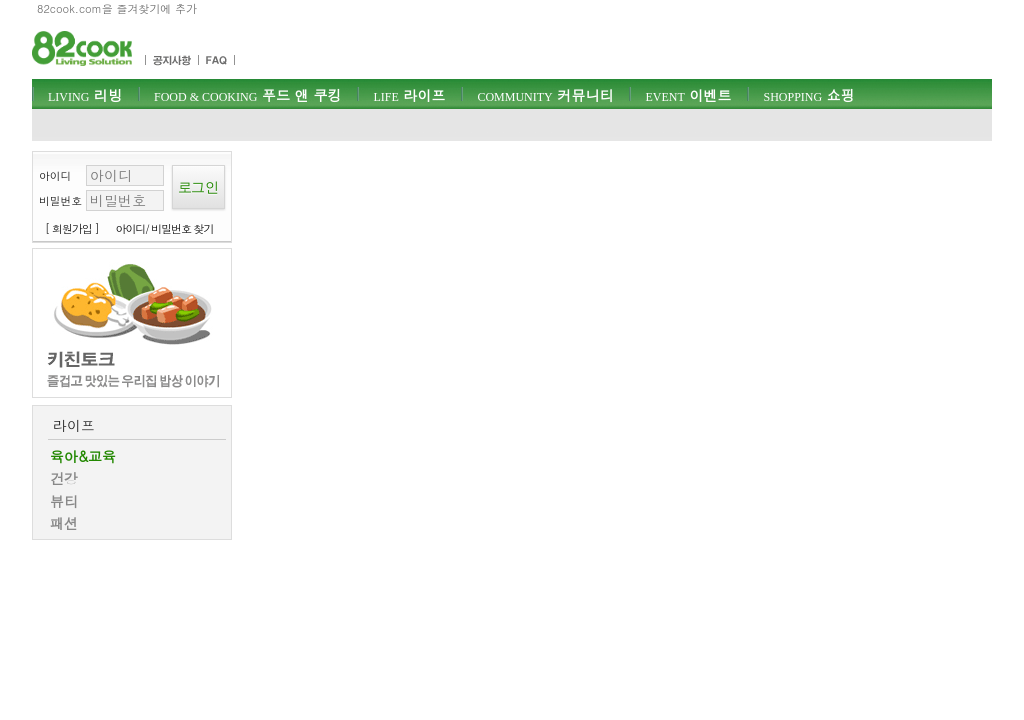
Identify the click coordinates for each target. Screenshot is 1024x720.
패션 (64, 523)
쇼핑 (808, 95)
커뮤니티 (545, 95)
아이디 (55, 175)
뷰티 (64, 501)
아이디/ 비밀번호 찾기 (165, 228)
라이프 (409, 95)
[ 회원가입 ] (72, 228)
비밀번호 (60, 200)
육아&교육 (83, 456)
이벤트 (688, 95)
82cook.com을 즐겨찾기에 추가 (117, 8)
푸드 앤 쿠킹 (247, 95)
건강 (64, 478)
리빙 (85, 95)
